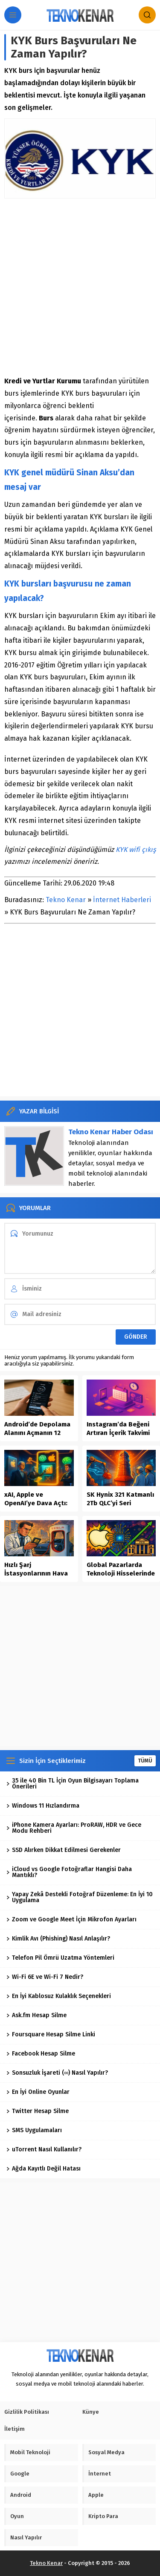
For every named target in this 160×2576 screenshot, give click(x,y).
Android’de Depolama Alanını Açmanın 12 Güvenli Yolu (37, 1432)
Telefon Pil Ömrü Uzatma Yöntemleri (60, 1957)
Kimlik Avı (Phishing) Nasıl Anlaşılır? (58, 1938)
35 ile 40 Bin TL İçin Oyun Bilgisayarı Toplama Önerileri (72, 1783)
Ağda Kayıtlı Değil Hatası (43, 2168)
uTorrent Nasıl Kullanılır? (43, 2149)
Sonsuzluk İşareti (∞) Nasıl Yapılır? (57, 2072)
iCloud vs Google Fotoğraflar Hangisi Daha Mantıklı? (69, 1872)
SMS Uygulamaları (34, 2130)
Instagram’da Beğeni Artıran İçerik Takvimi (118, 1428)
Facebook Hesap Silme (40, 2053)
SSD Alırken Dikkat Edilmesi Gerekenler (63, 1850)
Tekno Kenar (66, 900)
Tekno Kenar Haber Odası (110, 1131)
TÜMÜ (145, 1761)
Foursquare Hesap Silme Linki (50, 2034)
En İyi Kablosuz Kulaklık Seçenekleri (58, 1996)
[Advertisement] (80, 287)
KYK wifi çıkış (136, 849)
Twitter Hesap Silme (37, 2111)
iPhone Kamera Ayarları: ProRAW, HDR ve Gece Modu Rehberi (73, 1827)
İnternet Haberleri (122, 900)
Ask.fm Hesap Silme (36, 2015)
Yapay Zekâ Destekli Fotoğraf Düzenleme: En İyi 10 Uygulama (79, 1897)
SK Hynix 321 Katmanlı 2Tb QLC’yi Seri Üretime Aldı (120, 1503)
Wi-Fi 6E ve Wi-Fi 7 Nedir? (44, 1977)
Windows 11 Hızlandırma (42, 1805)
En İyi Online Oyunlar (38, 2092)
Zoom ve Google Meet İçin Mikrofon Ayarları (71, 1919)
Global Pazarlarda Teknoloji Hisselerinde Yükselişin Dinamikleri (121, 1573)
